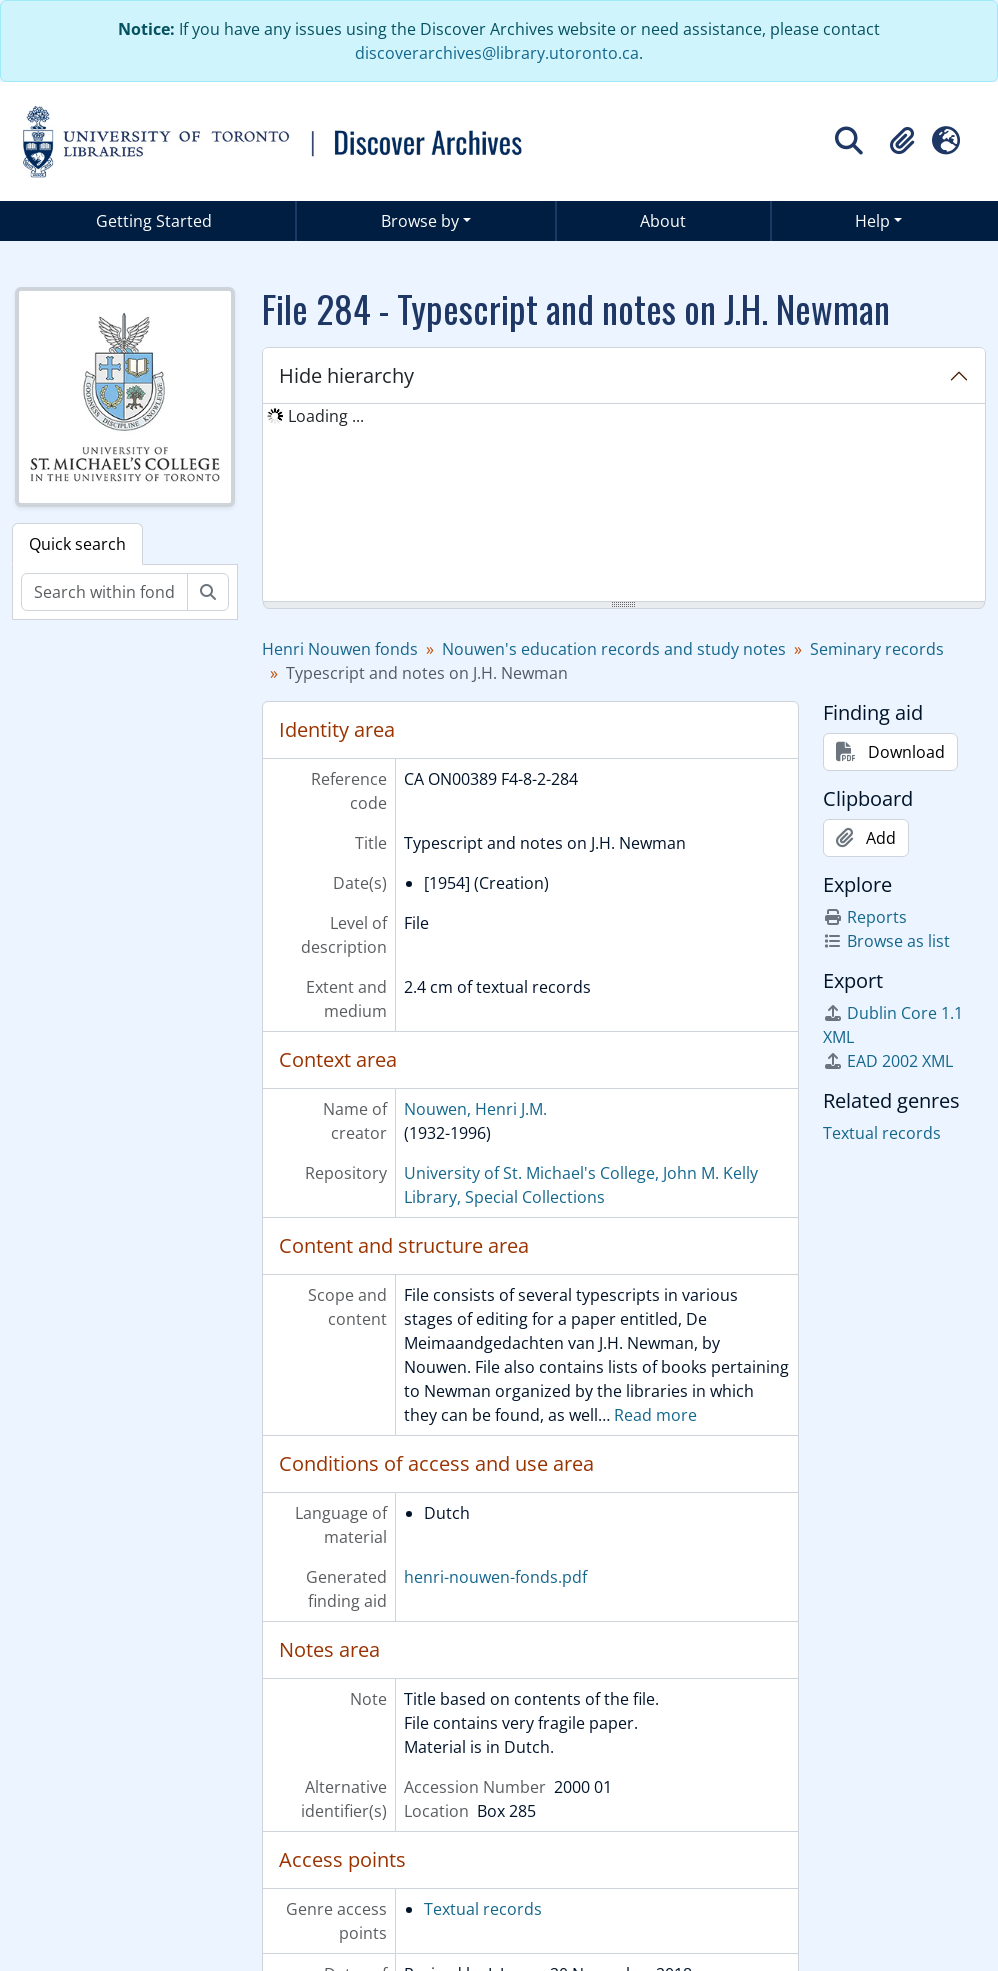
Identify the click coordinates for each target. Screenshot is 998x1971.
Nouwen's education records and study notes (614, 649)
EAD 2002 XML (888, 1061)
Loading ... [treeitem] (326, 416)
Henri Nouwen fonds (340, 649)
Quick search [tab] (77, 544)
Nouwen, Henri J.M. (475, 1109)
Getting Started (154, 221)
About (663, 221)
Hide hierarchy (346, 375)
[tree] (624, 504)
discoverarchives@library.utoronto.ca (497, 53)
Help (872, 221)
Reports (865, 917)
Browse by (420, 221)
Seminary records (877, 649)
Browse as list (886, 941)
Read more (655, 1415)
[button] (902, 141)
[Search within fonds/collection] (104, 592)
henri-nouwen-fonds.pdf (495, 1577)
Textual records (483, 1909)
